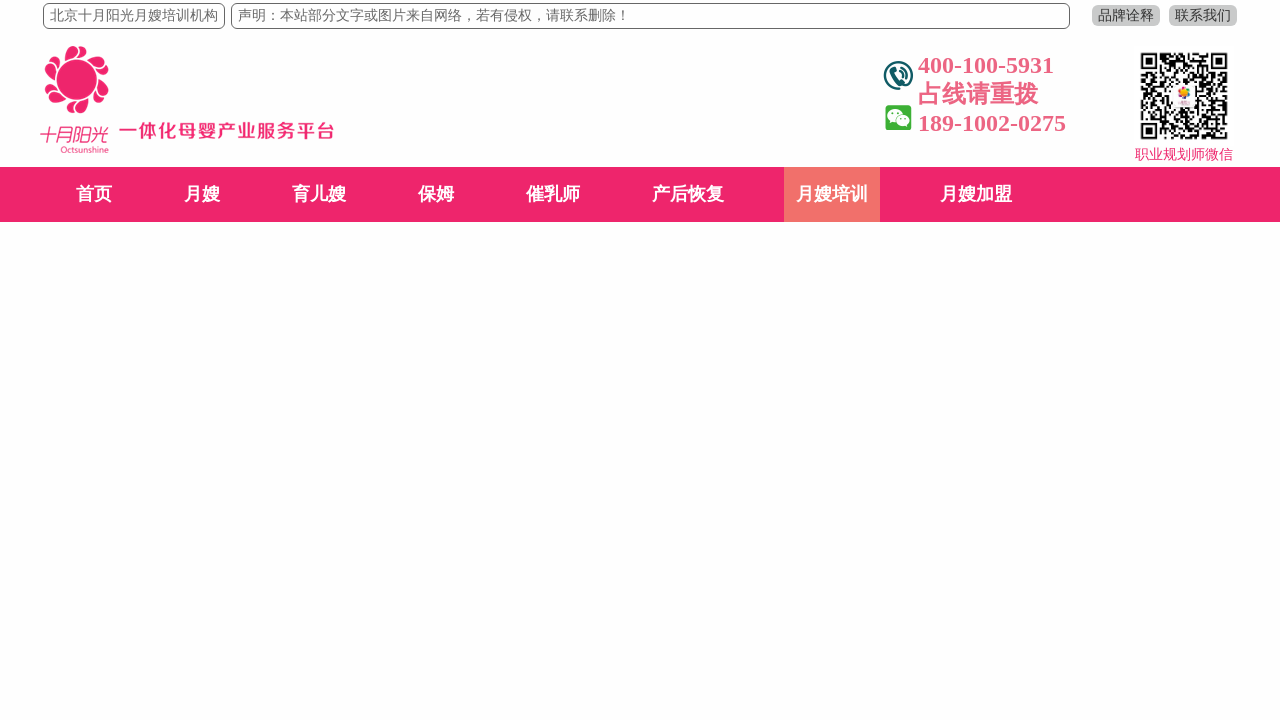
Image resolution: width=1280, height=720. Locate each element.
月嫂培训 (832, 194)
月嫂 (202, 194)
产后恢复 (688, 194)
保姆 (436, 194)
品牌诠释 (1126, 15)
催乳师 (553, 194)
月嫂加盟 (976, 194)
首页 (94, 194)
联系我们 (1203, 15)
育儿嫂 (319, 194)
